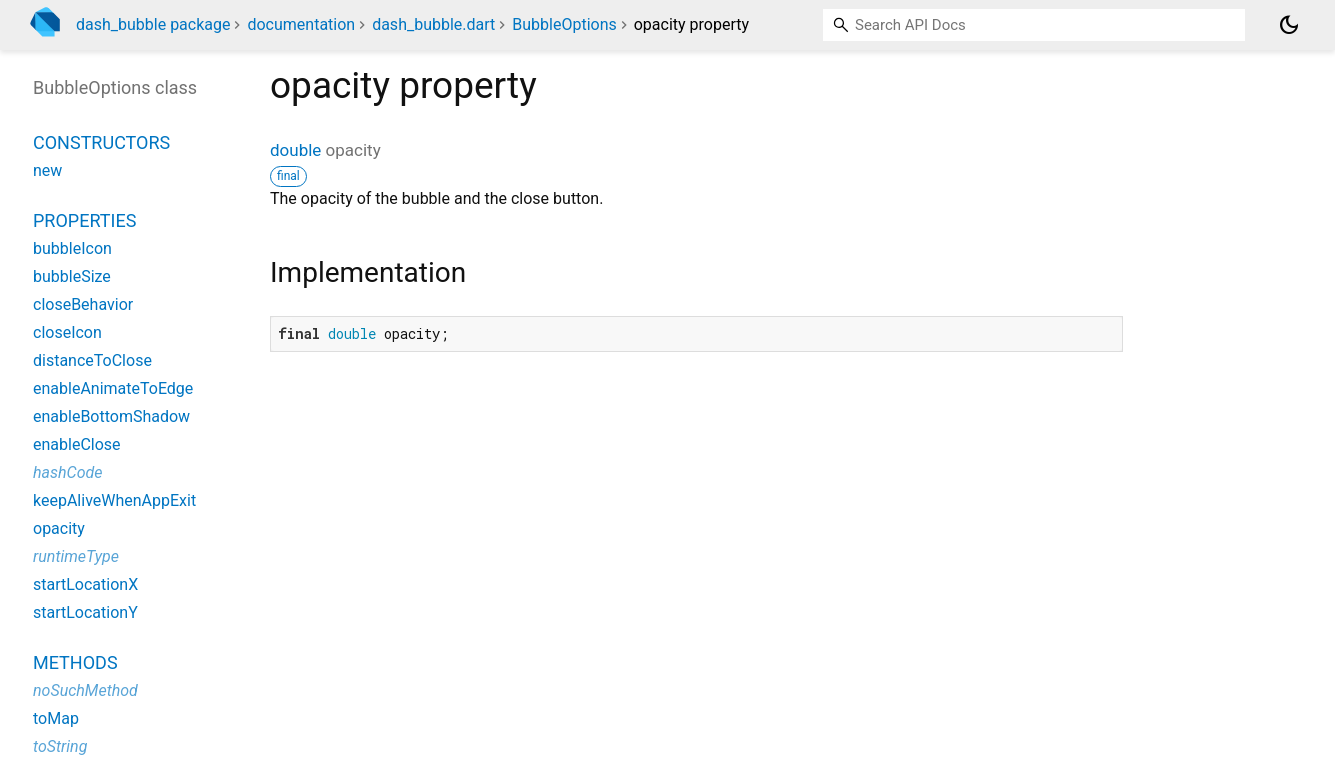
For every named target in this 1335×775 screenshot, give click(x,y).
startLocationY (85, 612)
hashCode (67, 472)
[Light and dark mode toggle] (1289, 25)
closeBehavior (83, 304)
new (47, 170)
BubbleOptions (564, 24)
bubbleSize (72, 276)
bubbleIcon (72, 248)
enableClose (77, 444)
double (295, 150)
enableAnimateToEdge (113, 388)
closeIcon (67, 332)
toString (60, 746)
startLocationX (85, 584)
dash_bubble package (153, 24)
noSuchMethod (85, 690)
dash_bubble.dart (433, 24)
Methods (75, 662)
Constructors (101, 142)
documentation (301, 24)
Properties (84, 220)
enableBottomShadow (111, 416)
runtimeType (76, 556)
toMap (56, 718)
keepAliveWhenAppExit (114, 500)
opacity (59, 528)
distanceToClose (92, 360)
